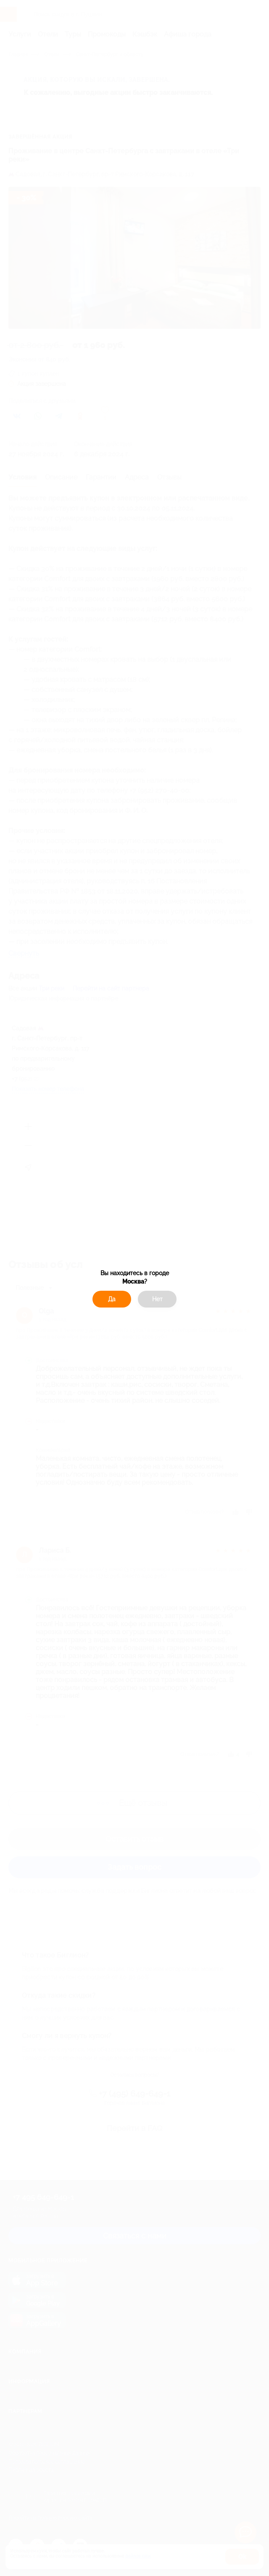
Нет (157, 1299)
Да (112, 1299)
